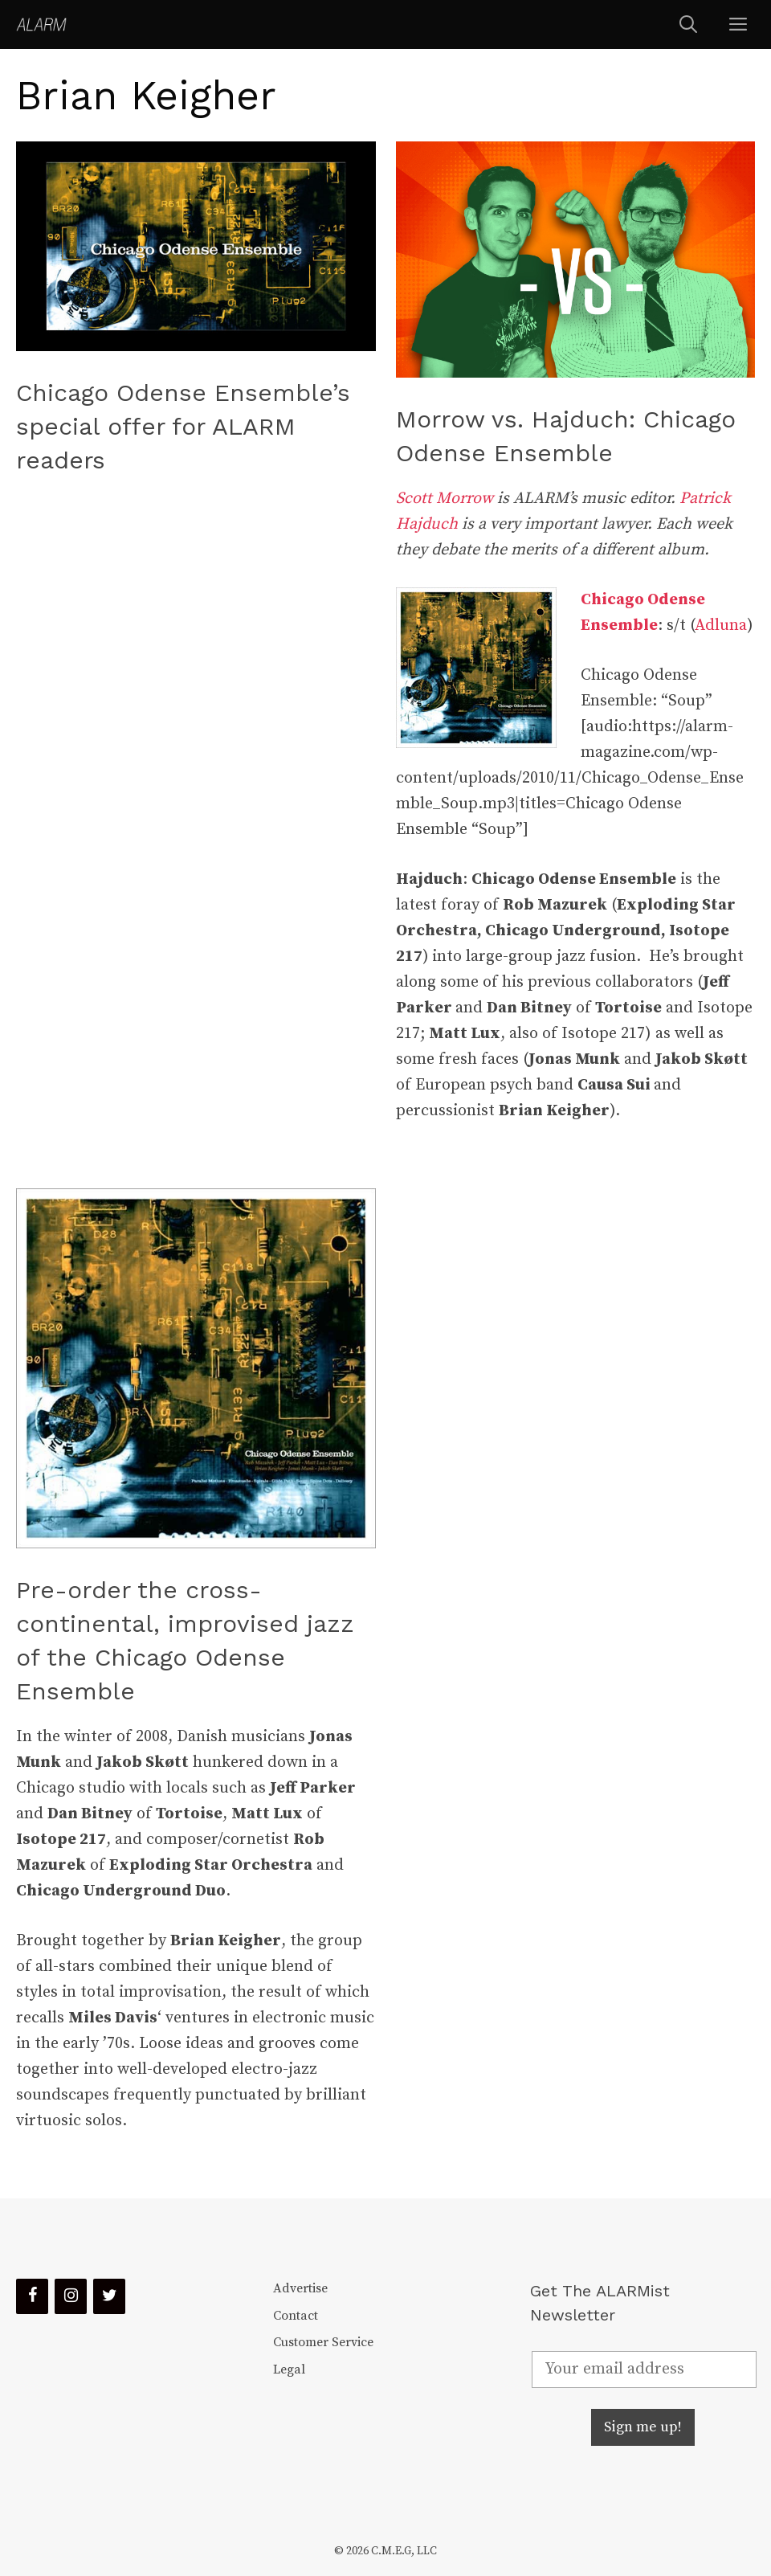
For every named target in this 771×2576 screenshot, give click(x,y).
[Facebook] (32, 2296)
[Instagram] (71, 2296)
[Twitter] (109, 2296)
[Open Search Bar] (688, 24)
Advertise (300, 2288)
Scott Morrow (444, 499)
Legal (289, 2369)
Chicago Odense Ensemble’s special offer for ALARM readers (183, 426)
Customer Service (323, 2342)
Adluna (721, 625)
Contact (295, 2316)
